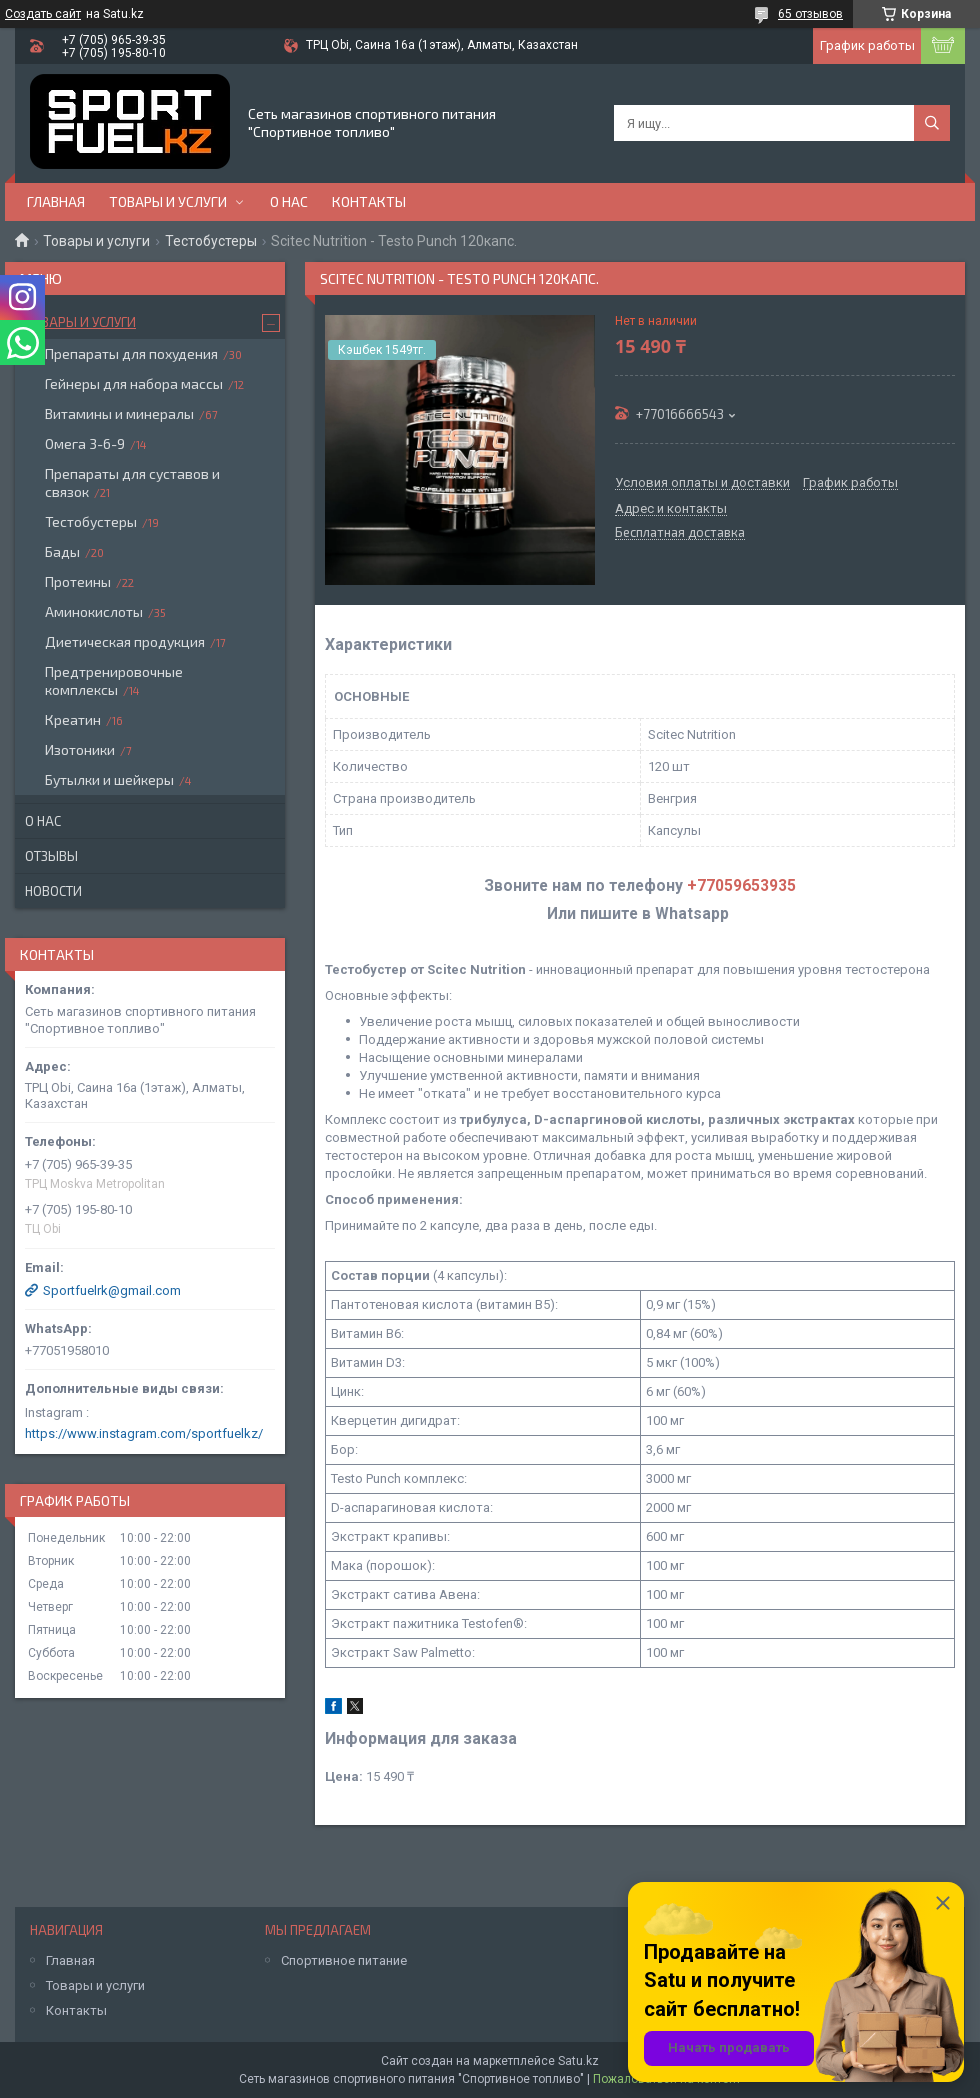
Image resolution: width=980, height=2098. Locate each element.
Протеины (78, 581)
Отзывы (51, 856)
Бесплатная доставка (680, 533)
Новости (53, 891)
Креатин (73, 719)
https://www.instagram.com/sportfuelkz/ (144, 1433)
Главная (56, 201)
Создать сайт (43, 14)
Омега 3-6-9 (85, 443)
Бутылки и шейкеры (109, 779)
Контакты (369, 201)
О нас (289, 201)
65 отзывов (810, 14)
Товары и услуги (168, 201)
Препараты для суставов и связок (132, 482)
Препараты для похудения (131, 353)
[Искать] (932, 123)
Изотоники (80, 749)
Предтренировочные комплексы (114, 680)
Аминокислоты (94, 611)
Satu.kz (578, 2061)
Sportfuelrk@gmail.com (112, 1290)
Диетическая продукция (125, 641)
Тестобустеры (211, 241)
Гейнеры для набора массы (134, 383)
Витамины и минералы (119, 413)
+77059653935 (741, 886)
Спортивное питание (344, 1960)
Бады (62, 551)
